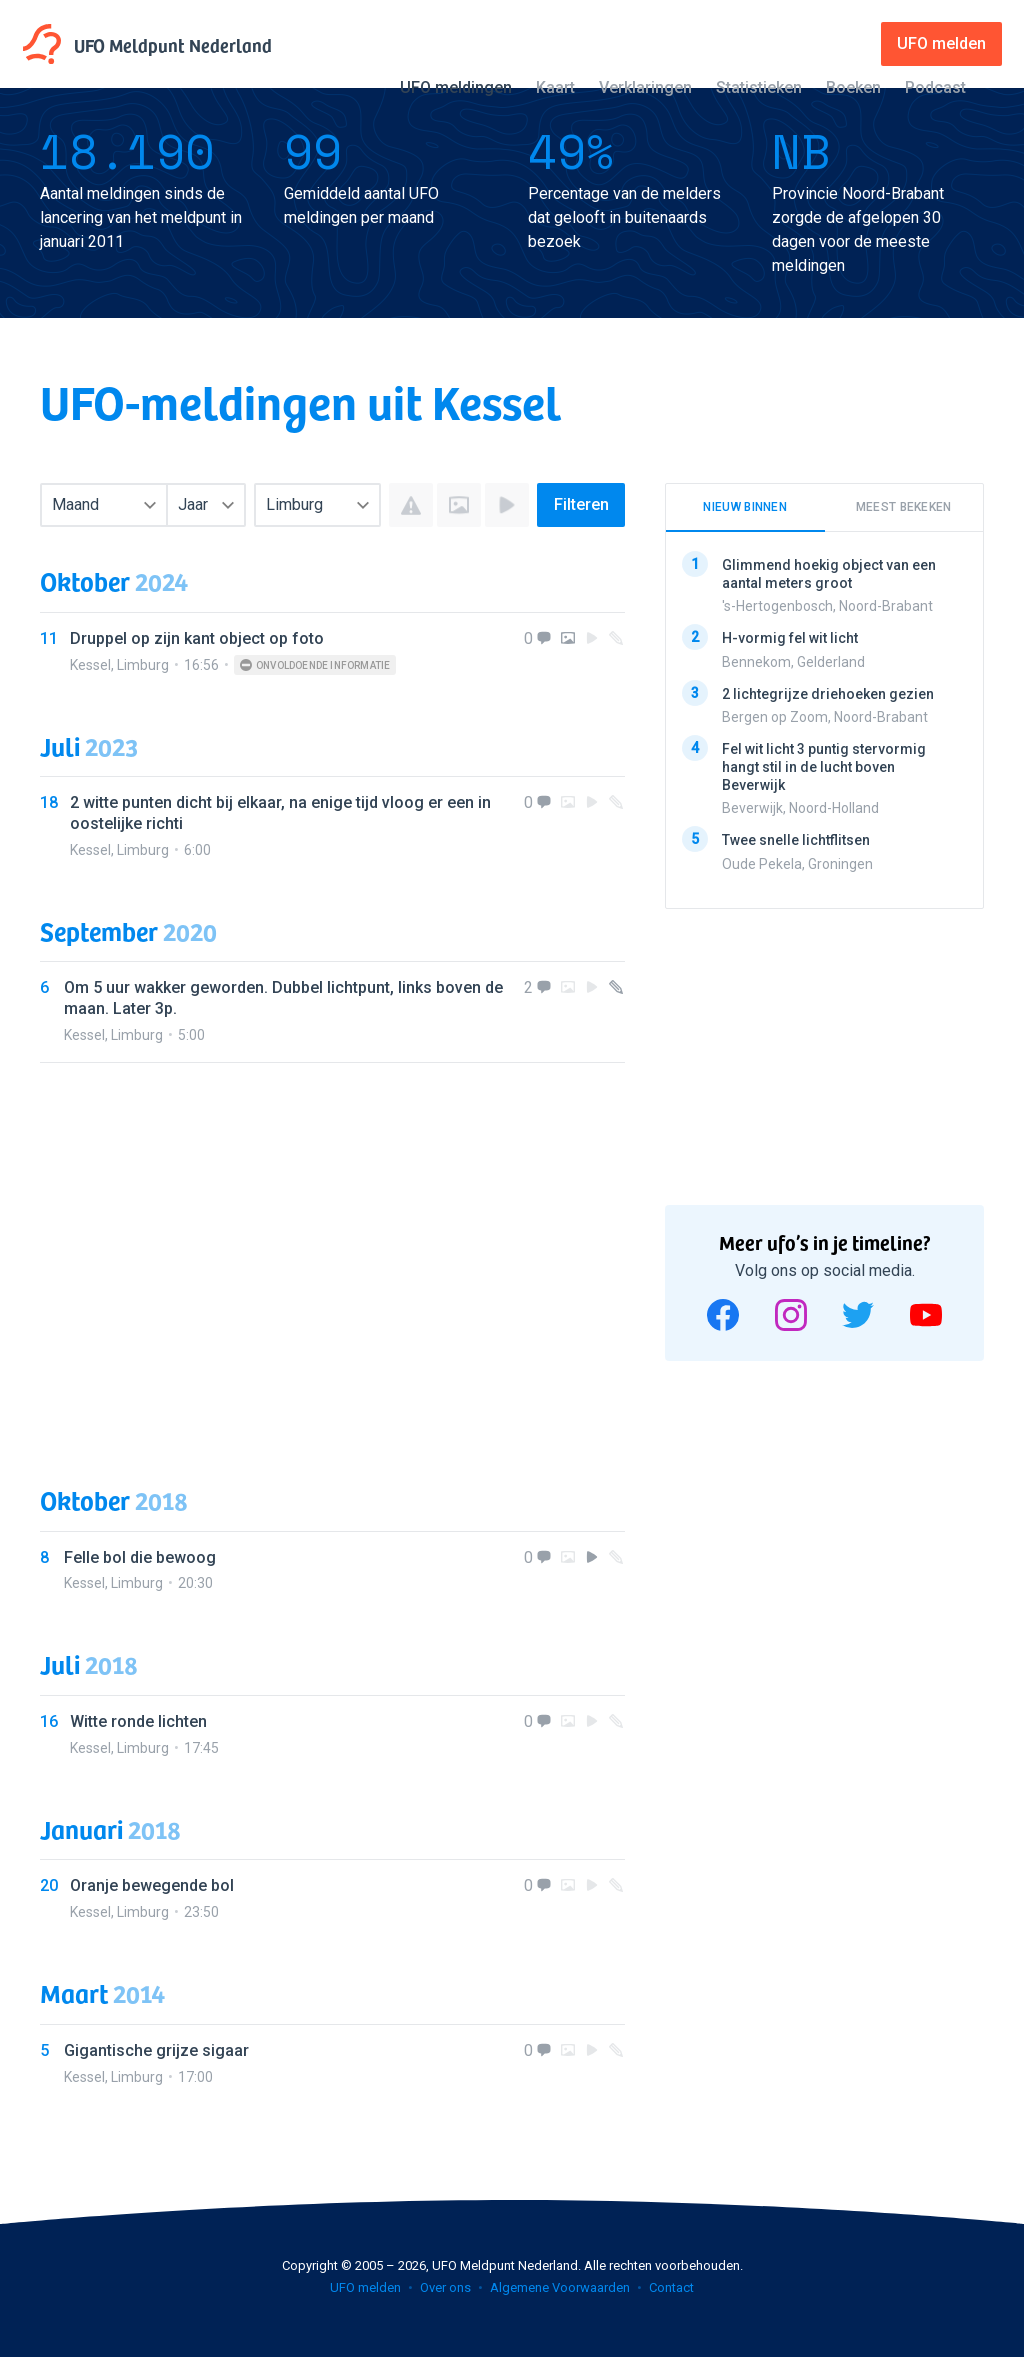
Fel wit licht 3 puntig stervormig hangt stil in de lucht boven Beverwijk (824, 767)
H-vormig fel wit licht (790, 638)
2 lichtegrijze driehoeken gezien (828, 693)
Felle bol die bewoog (140, 1557)
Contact (671, 2287)
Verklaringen (645, 87)
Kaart (555, 87)
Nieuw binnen (745, 507)
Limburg (143, 665)
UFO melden (365, 2287)
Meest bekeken (904, 507)
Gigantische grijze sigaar (156, 2050)
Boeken (853, 87)
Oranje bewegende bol (152, 1885)
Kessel (90, 665)
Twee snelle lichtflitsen (796, 840)
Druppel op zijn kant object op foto (197, 638)
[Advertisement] (332, 1254)
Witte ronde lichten (138, 1721)
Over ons (445, 2287)
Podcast (935, 87)
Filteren (581, 504)
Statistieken (759, 87)
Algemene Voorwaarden (560, 2287)
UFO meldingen (456, 87)
